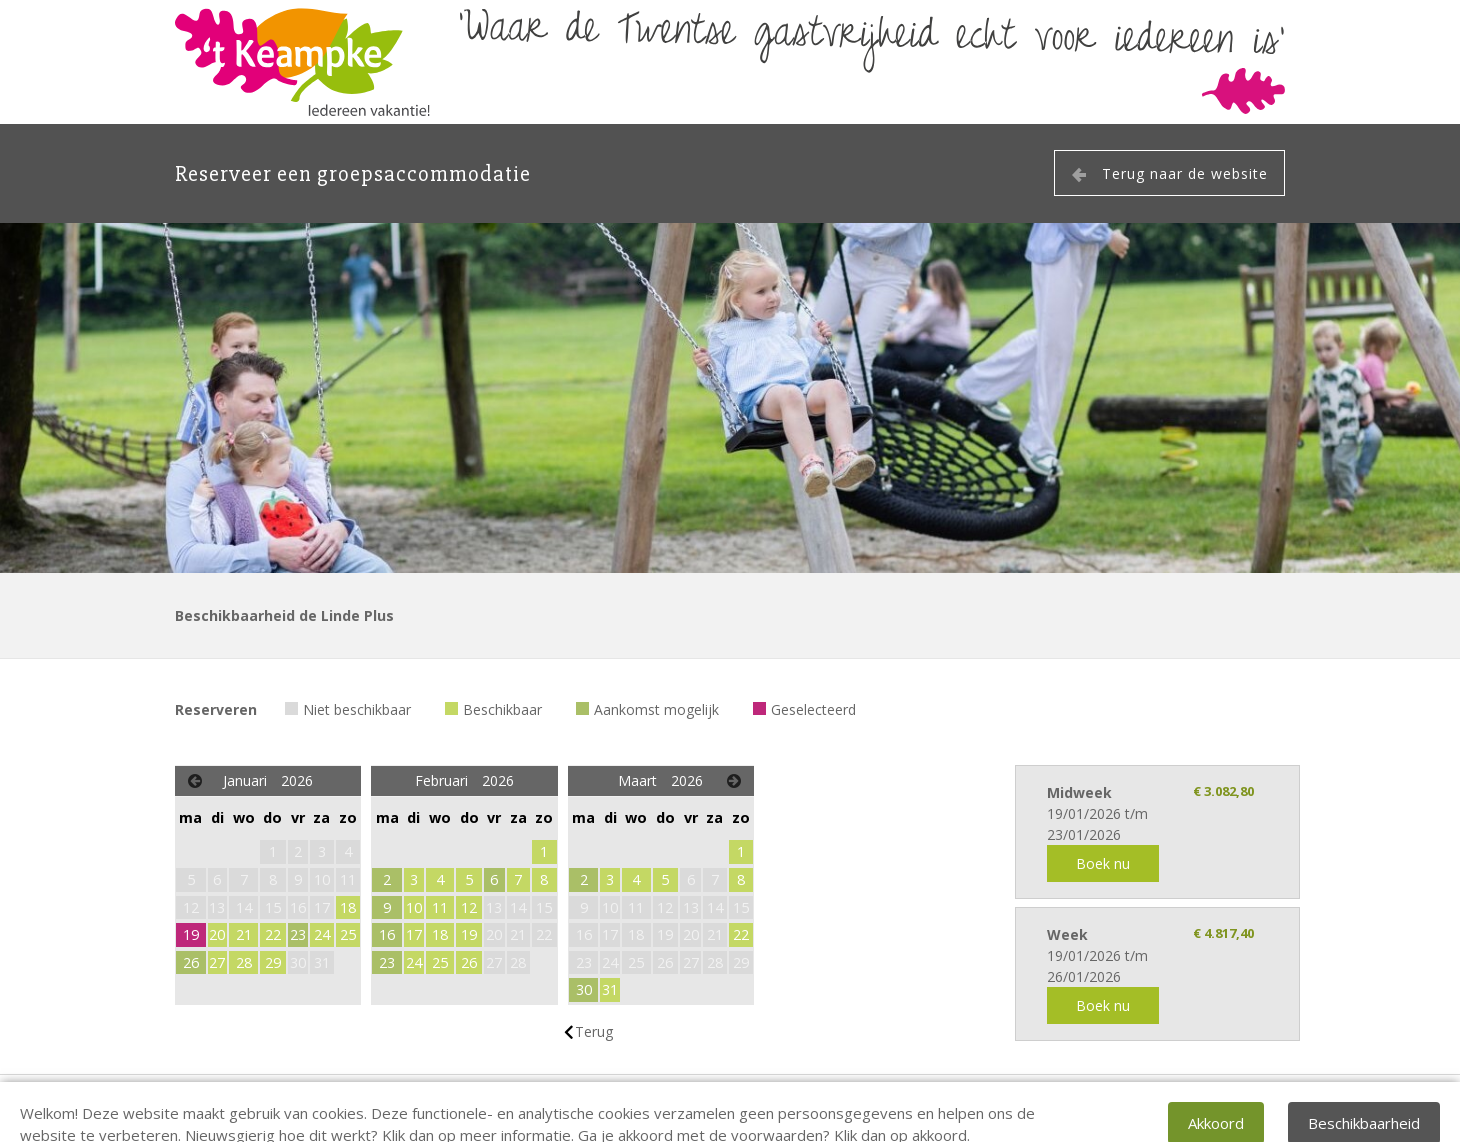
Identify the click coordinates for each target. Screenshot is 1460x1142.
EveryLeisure (1245, 1108)
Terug (594, 1031)
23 (298, 934)
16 (387, 934)
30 (584, 989)
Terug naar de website (1185, 173)
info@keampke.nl (503, 1108)
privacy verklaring (644, 1108)
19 (191, 934)
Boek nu (1103, 863)
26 (191, 962)
